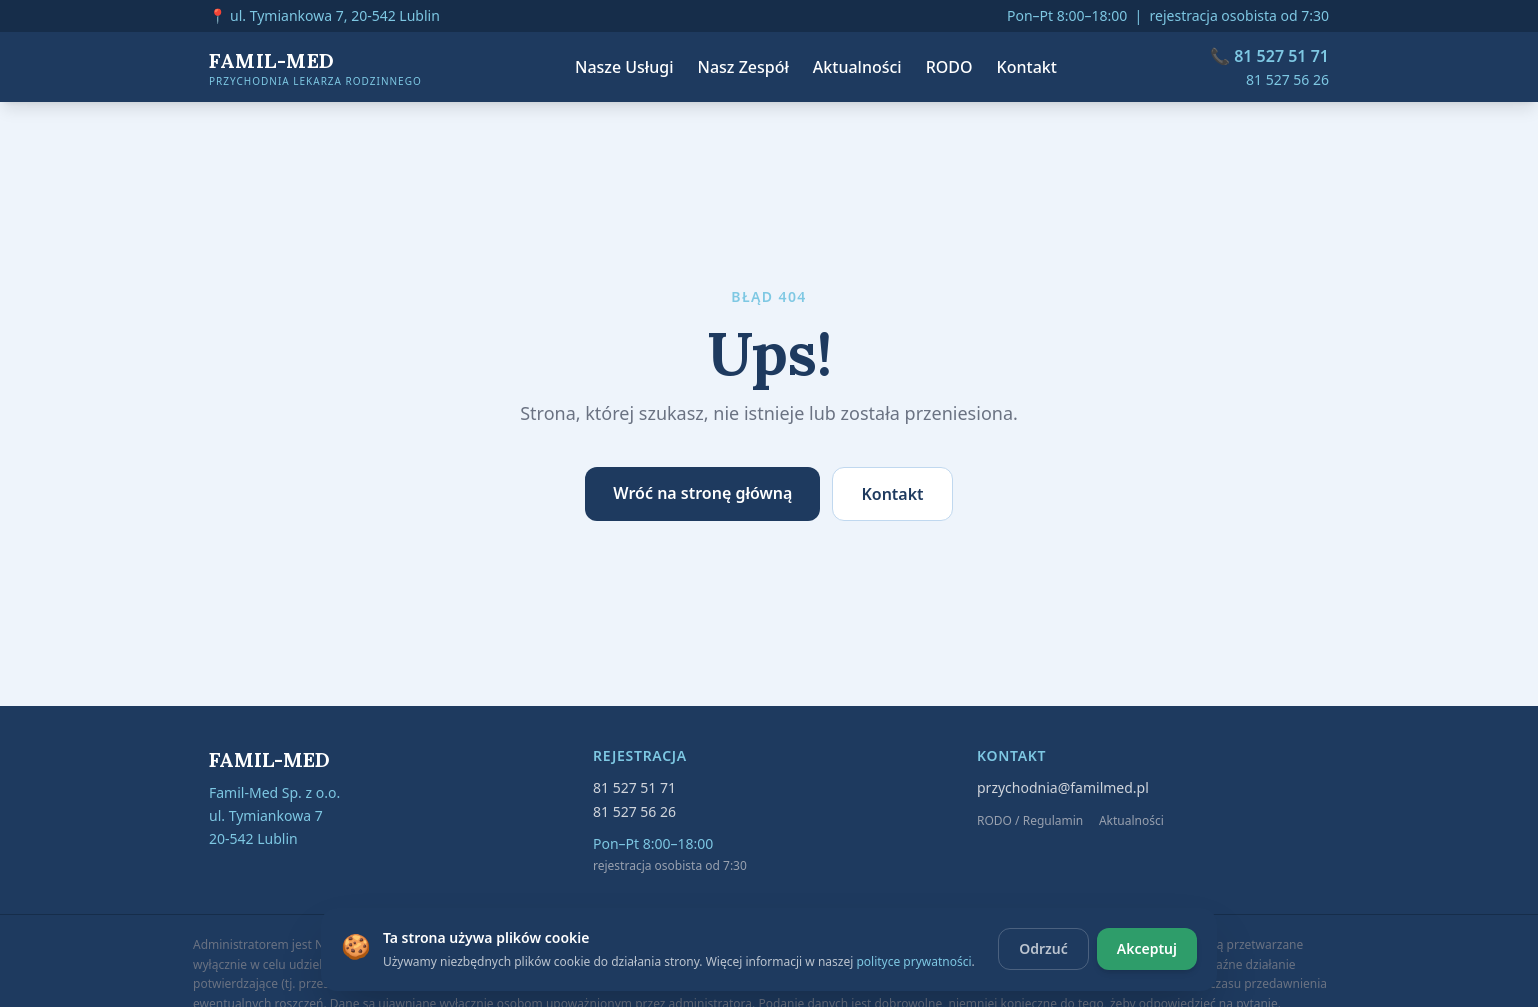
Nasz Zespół (743, 67)
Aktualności (857, 67)
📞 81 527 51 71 (1269, 56)
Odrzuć (1043, 948)
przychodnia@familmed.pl (1063, 787)
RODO (949, 67)
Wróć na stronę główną (702, 493)
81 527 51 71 (634, 787)
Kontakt (1027, 67)
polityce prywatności (913, 961)
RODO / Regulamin (1030, 820)
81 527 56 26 (1287, 79)
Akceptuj (1147, 948)
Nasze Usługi (624, 67)
